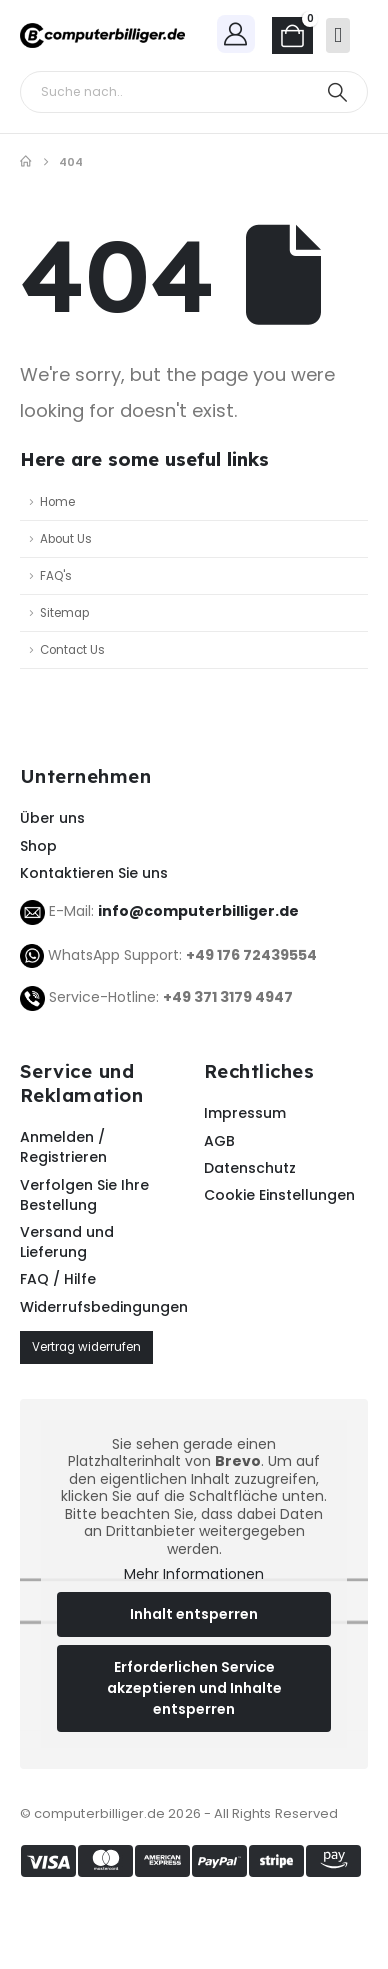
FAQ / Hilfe (58, 1279)
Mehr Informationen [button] (194, 1576)
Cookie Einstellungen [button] (279, 1195)
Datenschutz (250, 1168)
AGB (219, 1141)
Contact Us (72, 650)
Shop (38, 846)
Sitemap (64, 613)
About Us (66, 539)
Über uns (52, 818)
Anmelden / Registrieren (63, 1147)
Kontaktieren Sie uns (94, 873)
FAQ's (56, 576)
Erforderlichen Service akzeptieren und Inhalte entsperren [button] (194, 1688)
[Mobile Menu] (338, 35)
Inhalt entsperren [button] (194, 1614)
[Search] (337, 92)
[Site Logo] (102, 36)
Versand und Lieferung (67, 1242)
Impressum (245, 1113)
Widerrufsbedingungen (102, 1307)
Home (57, 502)
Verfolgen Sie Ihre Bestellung (84, 1195)
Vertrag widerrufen (86, 1347)
